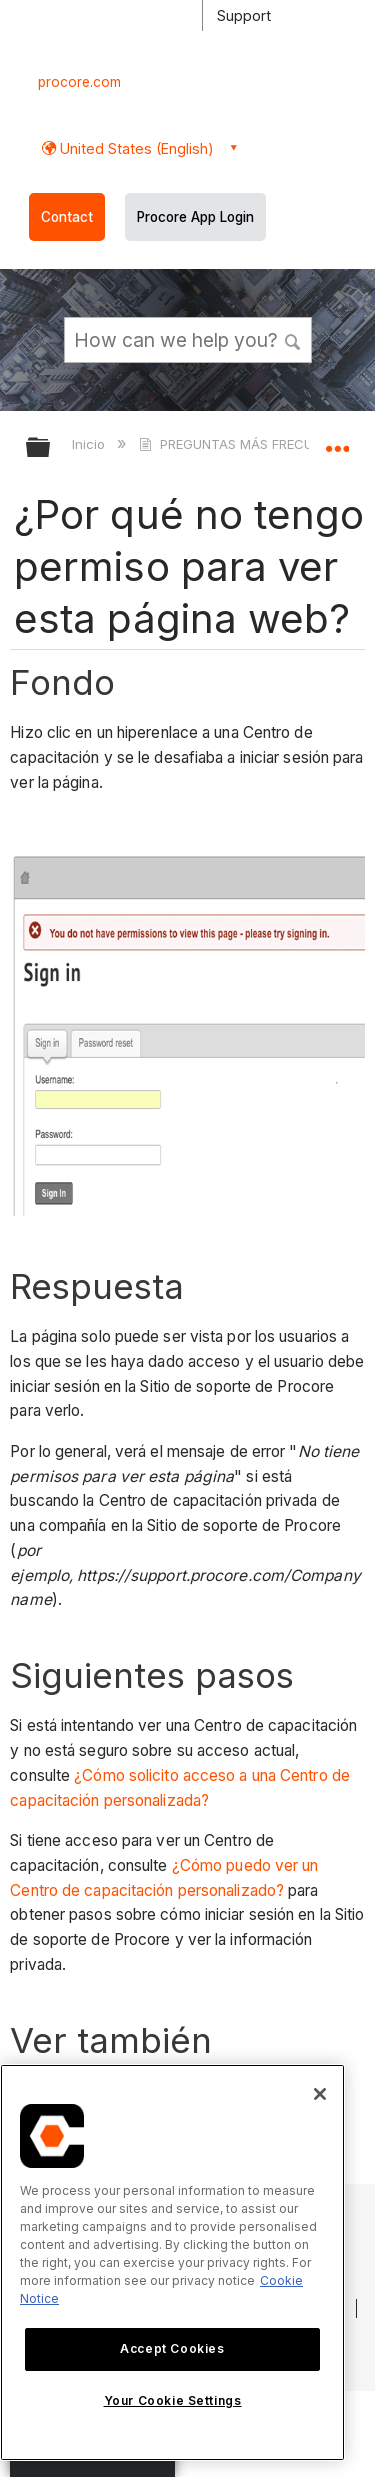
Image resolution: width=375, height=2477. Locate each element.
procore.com (79, 82)
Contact (67, 217)
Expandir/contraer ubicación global (337, 441)
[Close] (320, 2094)
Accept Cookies (172, 2348)
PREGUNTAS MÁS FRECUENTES (247, 444)
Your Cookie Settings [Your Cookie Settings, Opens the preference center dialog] (173, 2400)
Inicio (90, 444)
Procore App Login (195, 217)
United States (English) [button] (135, 148)
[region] (172, 2262)
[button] (293, 339)
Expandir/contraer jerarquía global (51, 448)
